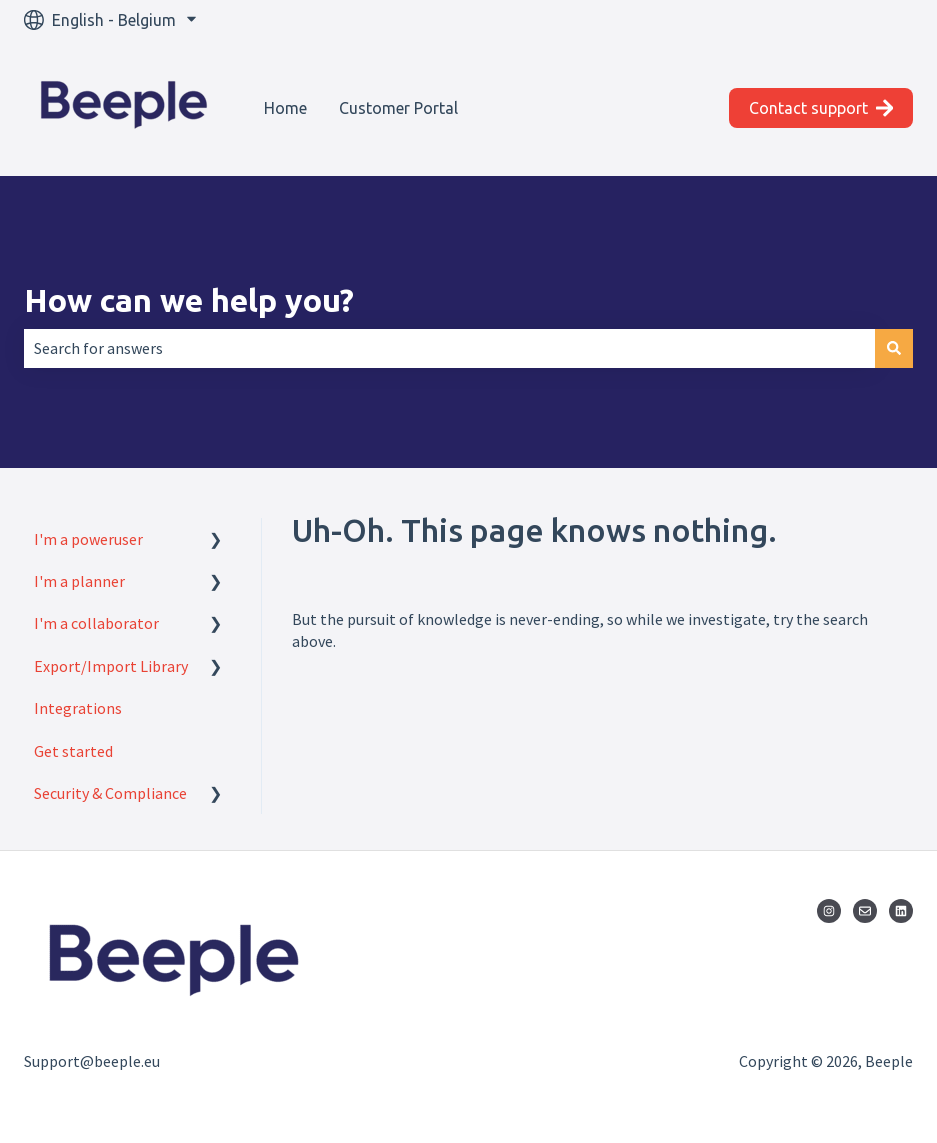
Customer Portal (398, 108)
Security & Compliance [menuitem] (110, 793)
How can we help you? (189, 300)
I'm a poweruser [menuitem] (88, 539)
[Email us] (865, 911)
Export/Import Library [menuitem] (111, 666)
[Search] (894, 348)
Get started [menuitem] (73, 751)
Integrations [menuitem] (78, 708)
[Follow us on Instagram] (829, 911)
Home (285, 108)
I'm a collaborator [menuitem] (96, 623)
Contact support (821, 108)
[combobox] (449, 348)
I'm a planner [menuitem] (79, 581)
